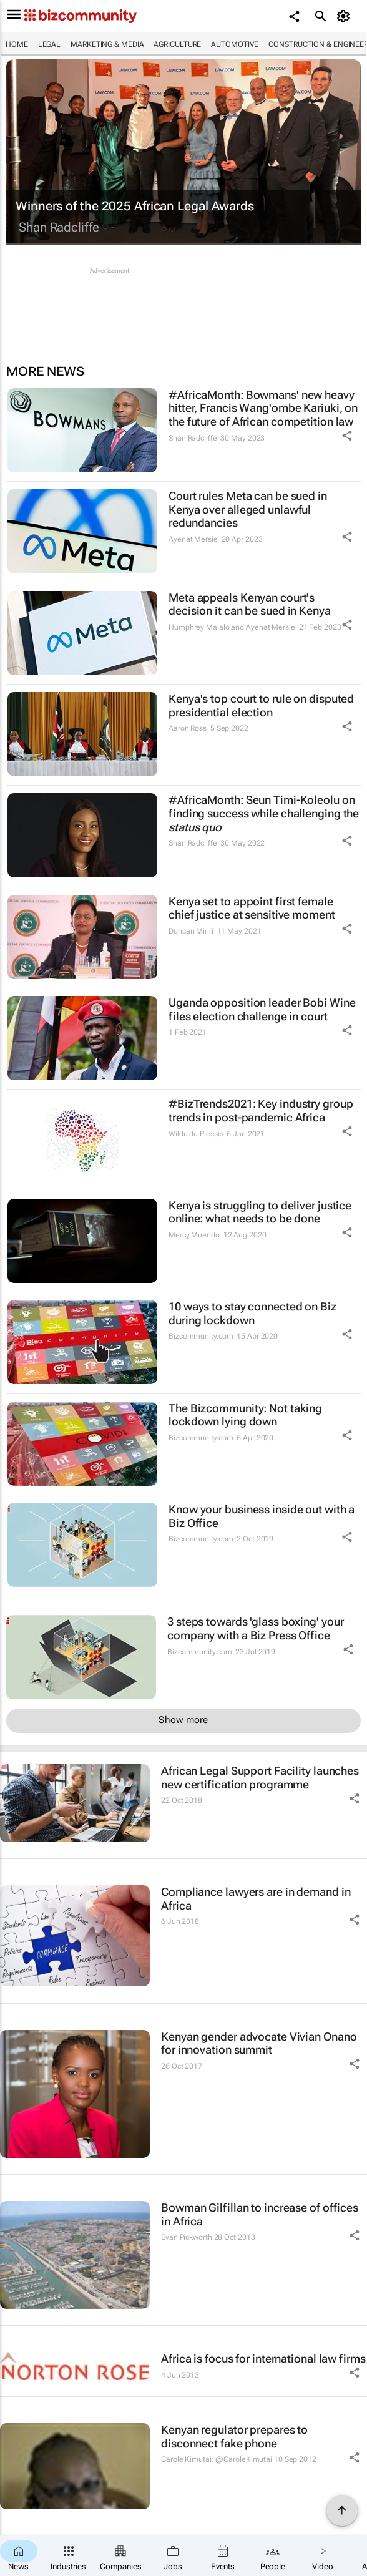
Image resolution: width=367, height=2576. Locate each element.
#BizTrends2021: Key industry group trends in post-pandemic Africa (261, 1110)
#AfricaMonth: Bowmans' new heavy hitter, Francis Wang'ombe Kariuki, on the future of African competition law (263, 408)
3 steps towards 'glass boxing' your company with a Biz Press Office (255, 1628)
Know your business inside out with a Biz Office (262, 1516)
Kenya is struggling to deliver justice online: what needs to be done (260, 1212)
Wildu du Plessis (196, 1133)
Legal (49, 44)
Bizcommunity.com (201, 1336)
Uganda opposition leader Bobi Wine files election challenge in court (262, 1009)
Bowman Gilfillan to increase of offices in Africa (259, 2214)
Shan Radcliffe (59, 227)
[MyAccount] (345, 16)
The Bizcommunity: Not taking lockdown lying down (245, 1415)
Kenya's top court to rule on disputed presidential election (261, 705)
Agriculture (177, 44)
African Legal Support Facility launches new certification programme (260, 1777)
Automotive (234, 44)
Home (17, 44)
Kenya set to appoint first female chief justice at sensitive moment (252, 908)
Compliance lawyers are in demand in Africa (256, 1898)
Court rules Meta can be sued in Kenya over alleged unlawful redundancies (248, 509)
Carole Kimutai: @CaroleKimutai (216, 2459)
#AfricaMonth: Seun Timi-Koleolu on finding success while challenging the (264, 813)
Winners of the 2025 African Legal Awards (135, 205)
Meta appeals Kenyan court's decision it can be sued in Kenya (250, 604)
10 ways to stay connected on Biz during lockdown (252, 1313)
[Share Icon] (347, 435)
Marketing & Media (107, 44)
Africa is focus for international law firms (263, 2358)
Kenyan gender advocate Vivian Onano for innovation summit (259, 2043)
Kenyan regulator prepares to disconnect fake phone (234, 2436)
